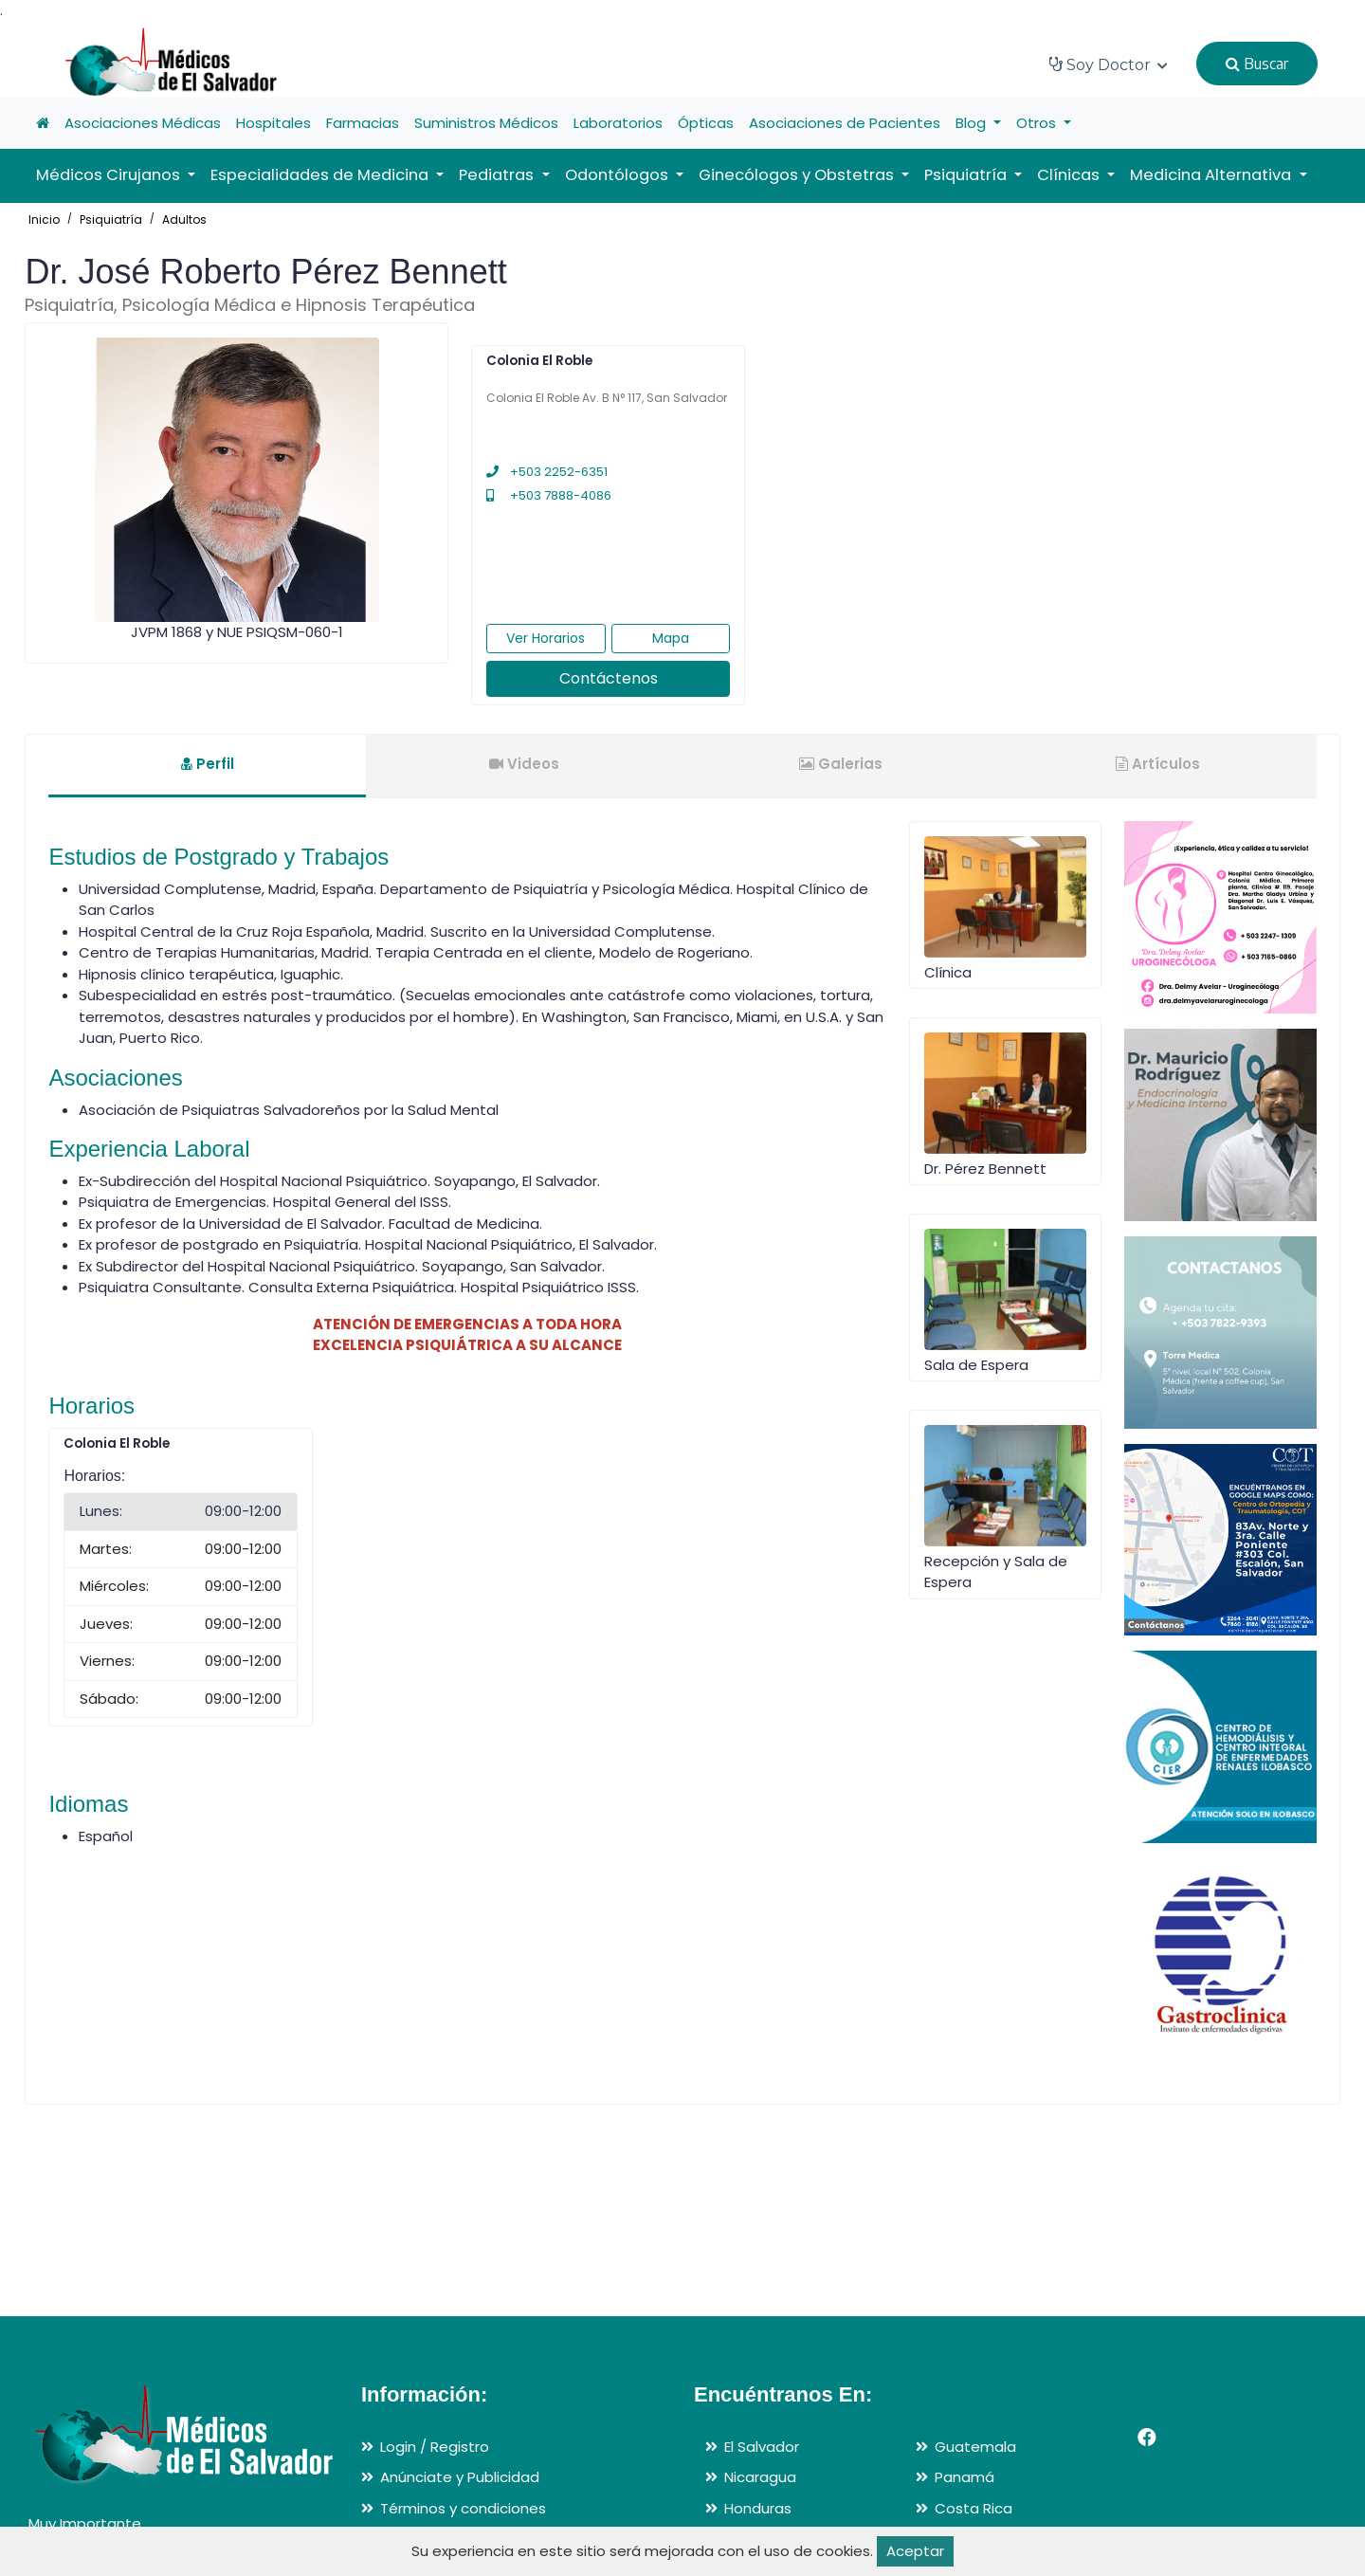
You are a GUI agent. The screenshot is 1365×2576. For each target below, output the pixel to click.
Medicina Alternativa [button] (1212, 175)
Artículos (1158, 764)
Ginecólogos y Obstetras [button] (798, 175)
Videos (524, 764)
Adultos (184, 219)
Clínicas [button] (1070, 175)
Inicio (44, 219)
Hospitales (273, 123)
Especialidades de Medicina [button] (321, 175)
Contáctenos (608, 678)
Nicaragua (760, 2477)
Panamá (964, 2477)
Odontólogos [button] (618, 175)
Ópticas (706, 123)
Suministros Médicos (486, 123)
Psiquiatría (111, 219)
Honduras (758, 2508)
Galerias (841, 764)
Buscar (1257, 63)
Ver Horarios (545, 638)
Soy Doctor (1108, 65)
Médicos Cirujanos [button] (110, 175)
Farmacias (362, 123)
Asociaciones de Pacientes (844, 123)
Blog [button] (973, 123)
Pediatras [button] (498, 175)
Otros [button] (1038, 123)
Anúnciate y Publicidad (459, 2477)
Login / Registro (434, 2447)
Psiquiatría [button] (967, 175)
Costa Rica (973, 2508)
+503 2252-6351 (547, 472)
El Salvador (761, 2447)
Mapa (670, 638)
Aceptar (915, 2551)
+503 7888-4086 (548, 495)
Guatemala (975, 2447)
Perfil (207, 764)
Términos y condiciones (463, 2508)
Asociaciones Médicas (142, 123)
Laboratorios (618, 123)
